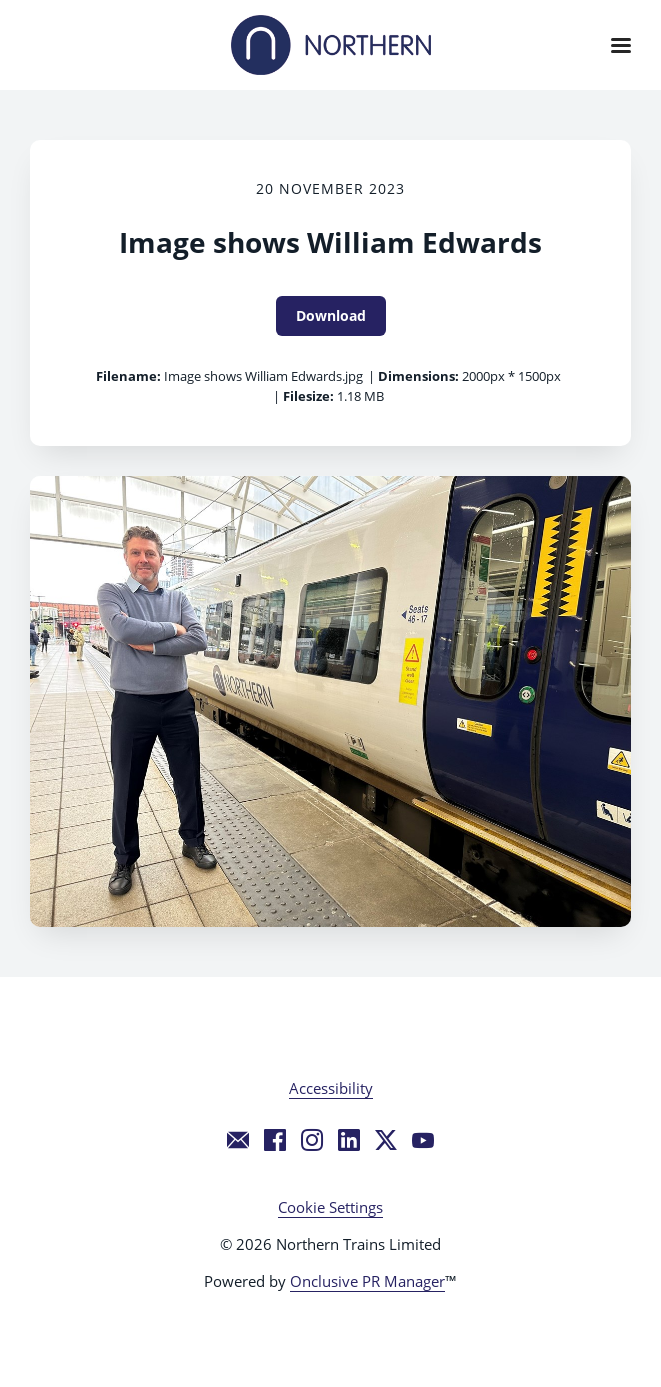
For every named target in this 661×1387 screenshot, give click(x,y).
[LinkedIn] (349, 1140)
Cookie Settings (330, 1207)
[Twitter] (386, 1140)
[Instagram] (312, 1140)
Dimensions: (418, 376)
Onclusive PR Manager (367, 1281)
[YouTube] (423, 1140)
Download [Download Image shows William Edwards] (331, 315)
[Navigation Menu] (621, 45)
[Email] (238, 1140)
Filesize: (308, 396)
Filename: (128, 376)
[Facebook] (275, 1140)
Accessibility (331, 1088)
